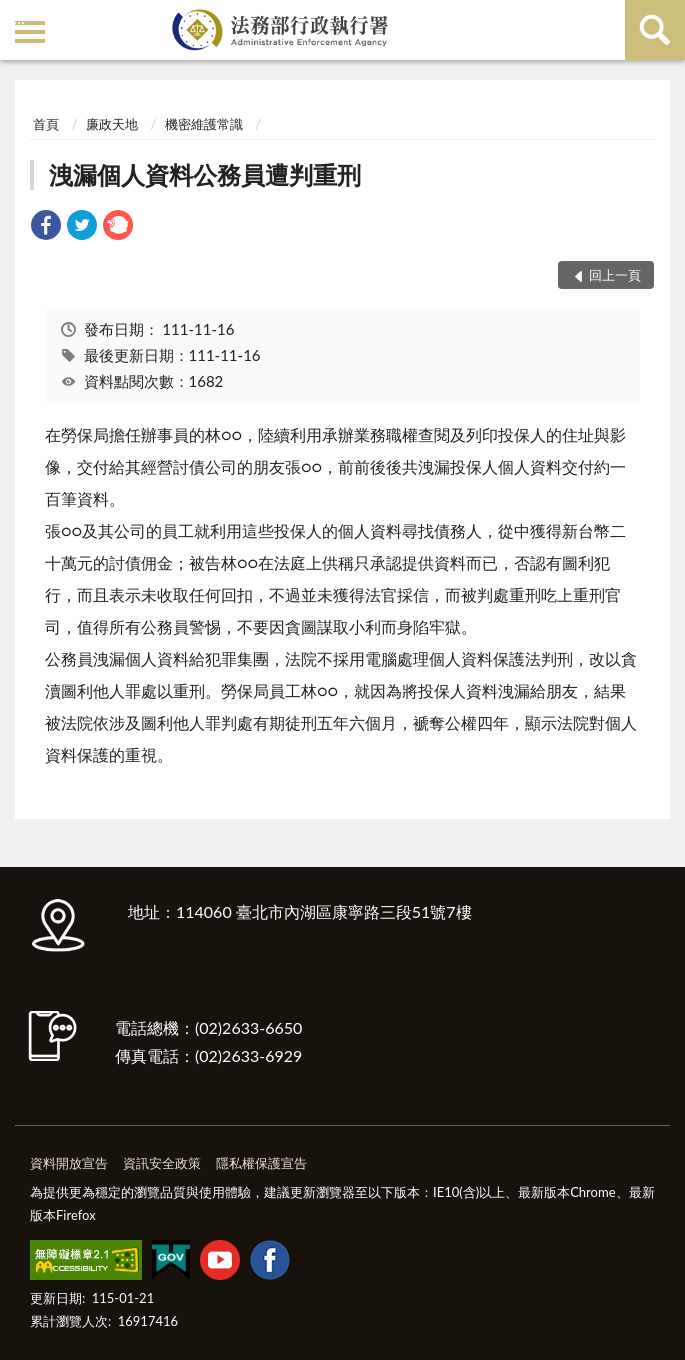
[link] (46, 227)
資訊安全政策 (162, 1163)
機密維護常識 (204, 124)
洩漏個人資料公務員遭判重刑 (205, 174)
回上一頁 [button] (615, 275)
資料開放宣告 (69, 1163)
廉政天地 (112, 124)
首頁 (46, 124)
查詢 (655, 30)
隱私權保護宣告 (261, 1163)
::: (19, 17)
